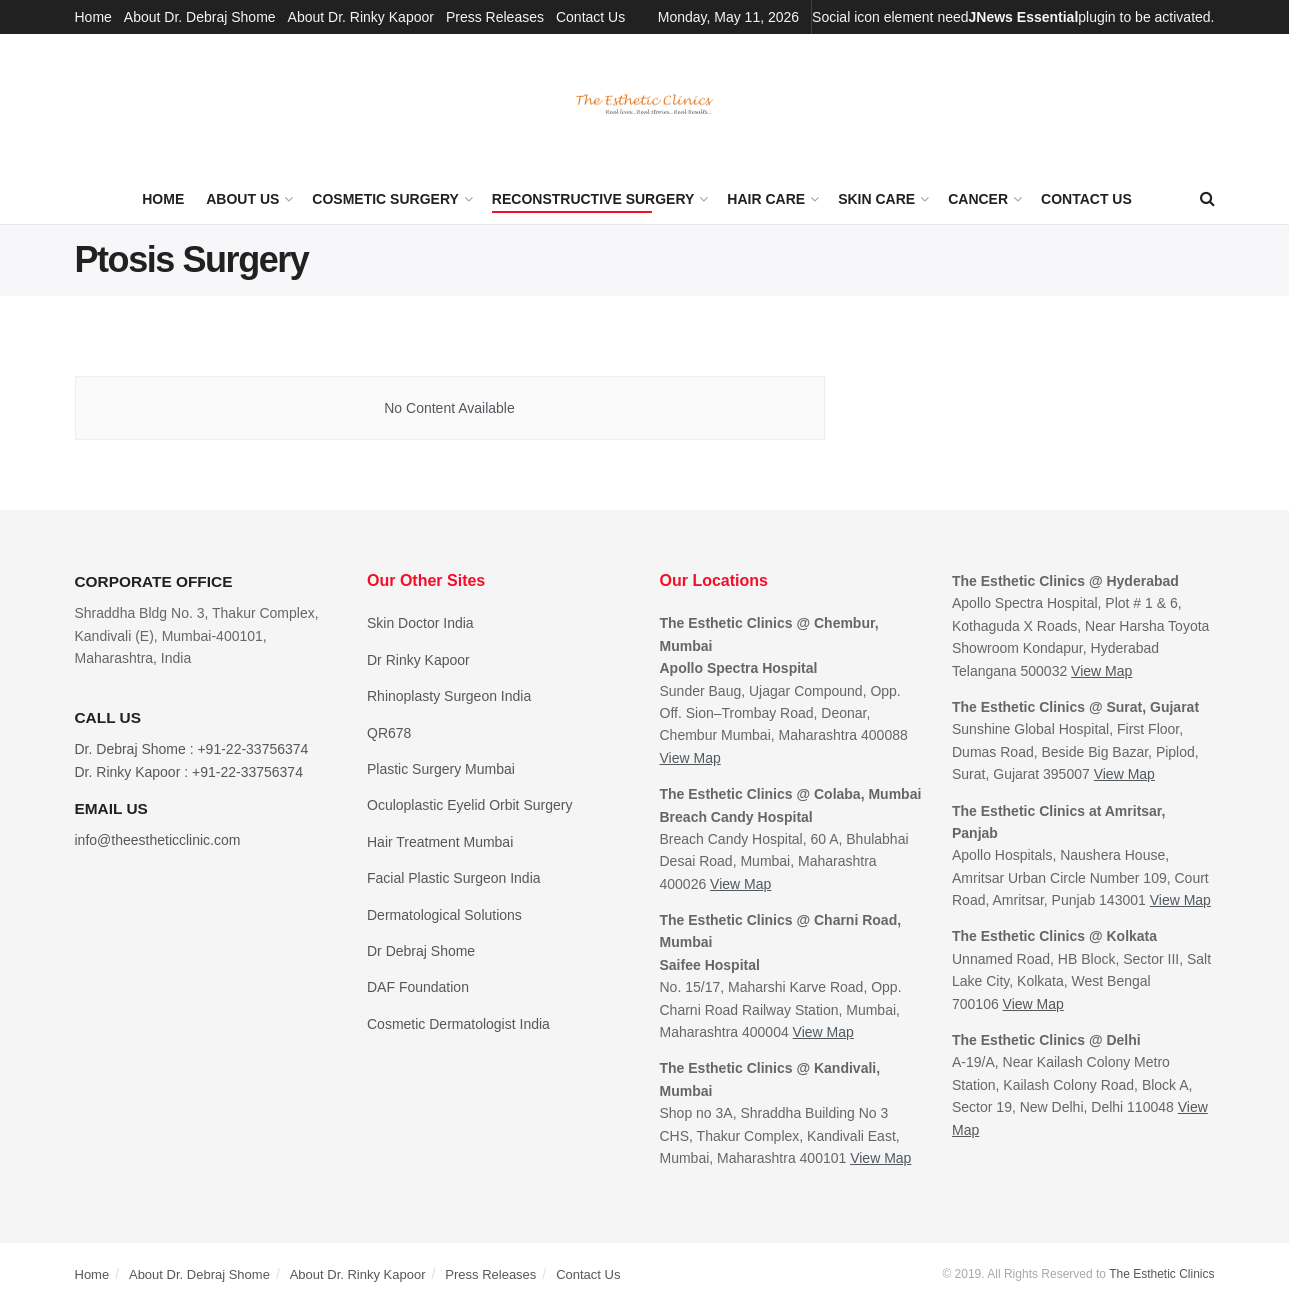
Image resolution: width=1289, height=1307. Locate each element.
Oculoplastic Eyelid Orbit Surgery (469, 805)
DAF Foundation (418, 987)
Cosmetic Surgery (385, 199)
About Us (242, 199)
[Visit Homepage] (645, 104)
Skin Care (876, 199)
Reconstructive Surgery (593, 199)
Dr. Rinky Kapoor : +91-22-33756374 (189, 772)
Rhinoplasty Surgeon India (449, 696)
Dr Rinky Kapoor (418, 660)
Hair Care (766, 199)
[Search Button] (1207, 199)
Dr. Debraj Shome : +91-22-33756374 (192, 749)
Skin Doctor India (420, 623)
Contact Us (590, 17)
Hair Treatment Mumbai (440, 842)
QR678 (389, 733)
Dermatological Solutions (444, 915)
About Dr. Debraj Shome (200, 17)
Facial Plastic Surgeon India (454, 878)
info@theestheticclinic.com (158, 840)
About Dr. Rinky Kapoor (361, 17)
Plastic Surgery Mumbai (441, 769)
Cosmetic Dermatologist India (458, 1024)
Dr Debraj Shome (421, 951)
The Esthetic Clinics (1161, 1274)
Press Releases (495, 17)
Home (93, 17)
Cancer (978, 199)
